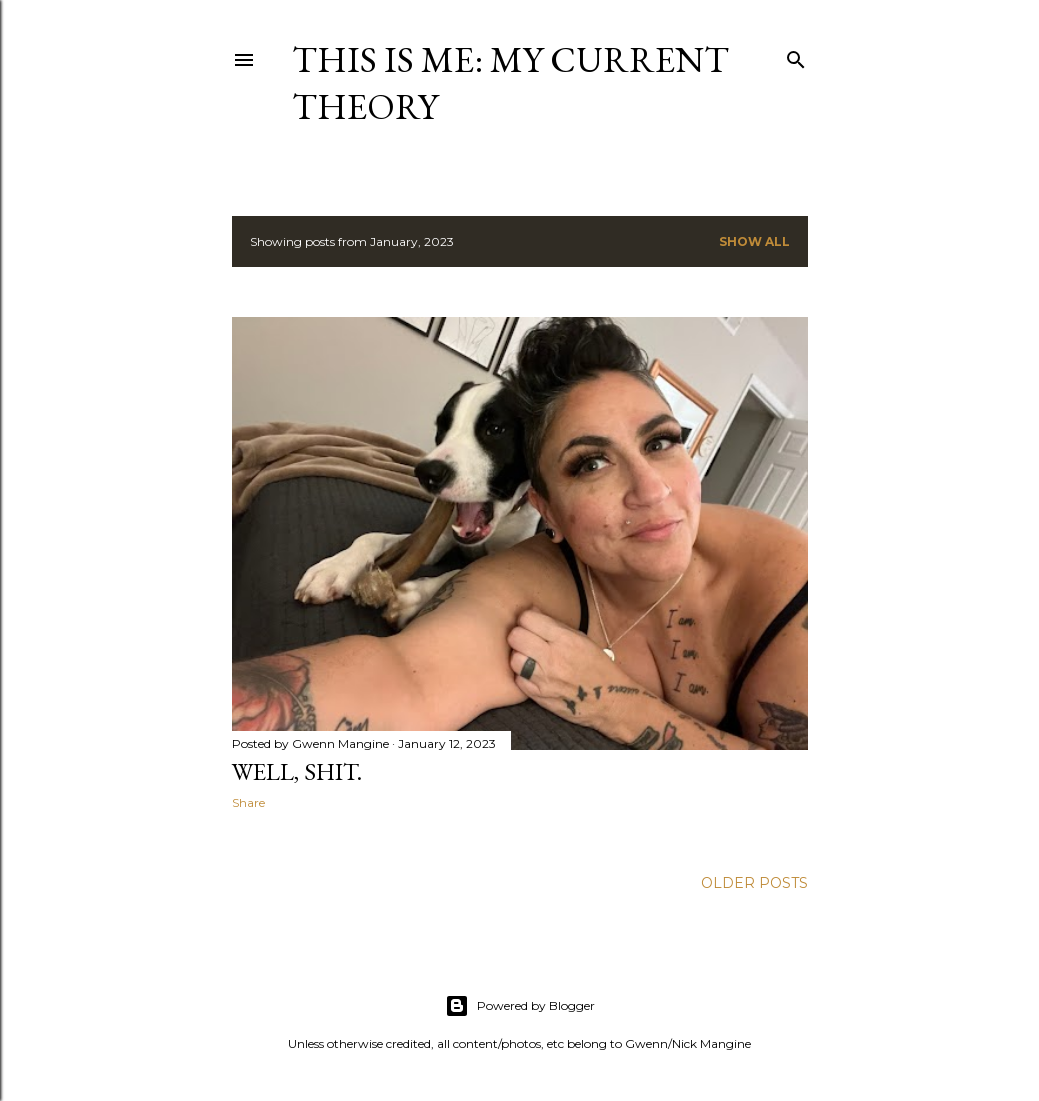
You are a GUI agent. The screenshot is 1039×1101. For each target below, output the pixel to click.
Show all (754, 241)
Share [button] (248, 802)
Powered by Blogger (520, 1006)
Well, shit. (297, 771)
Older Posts (754, 883)
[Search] (796, 55)
